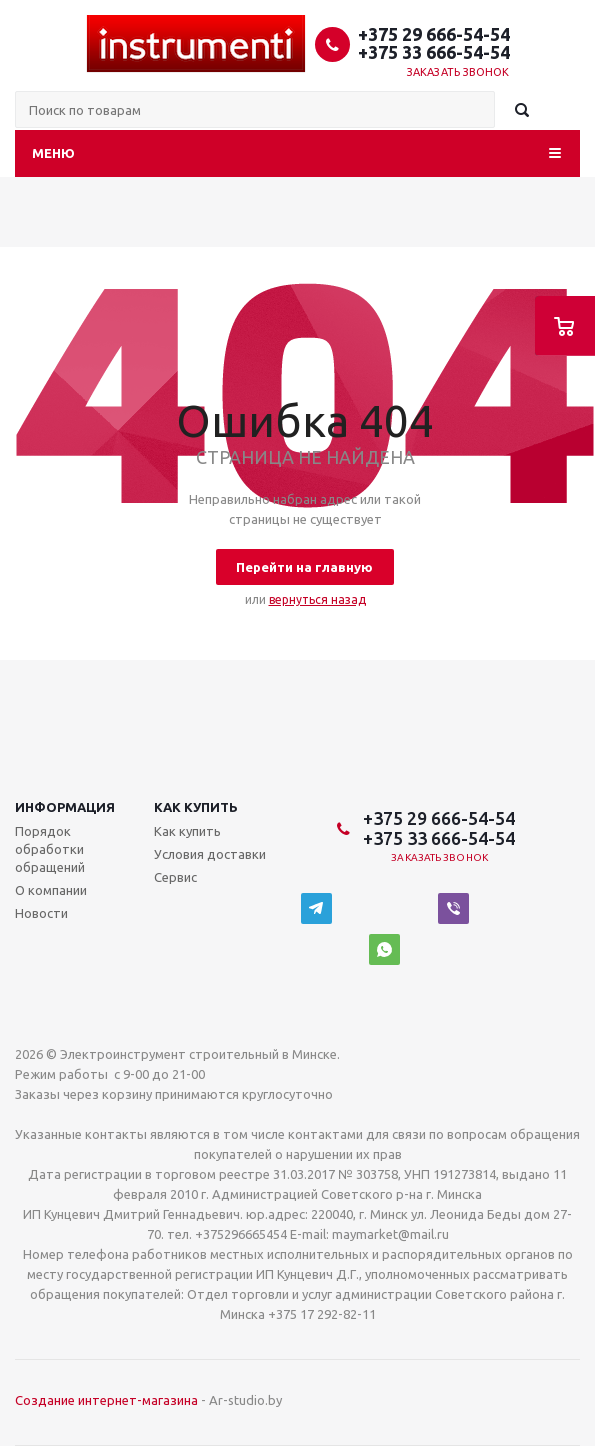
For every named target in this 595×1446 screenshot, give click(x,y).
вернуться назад (317, 599)
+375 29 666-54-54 (434, 34)
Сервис (175, 877)
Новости (41, 913)
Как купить (196, 807)
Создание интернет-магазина (106, 1400)
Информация (65, 807)
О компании (51, 890)
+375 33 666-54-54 (434, 52)
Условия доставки (210, 854)
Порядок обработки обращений (50, 849)
